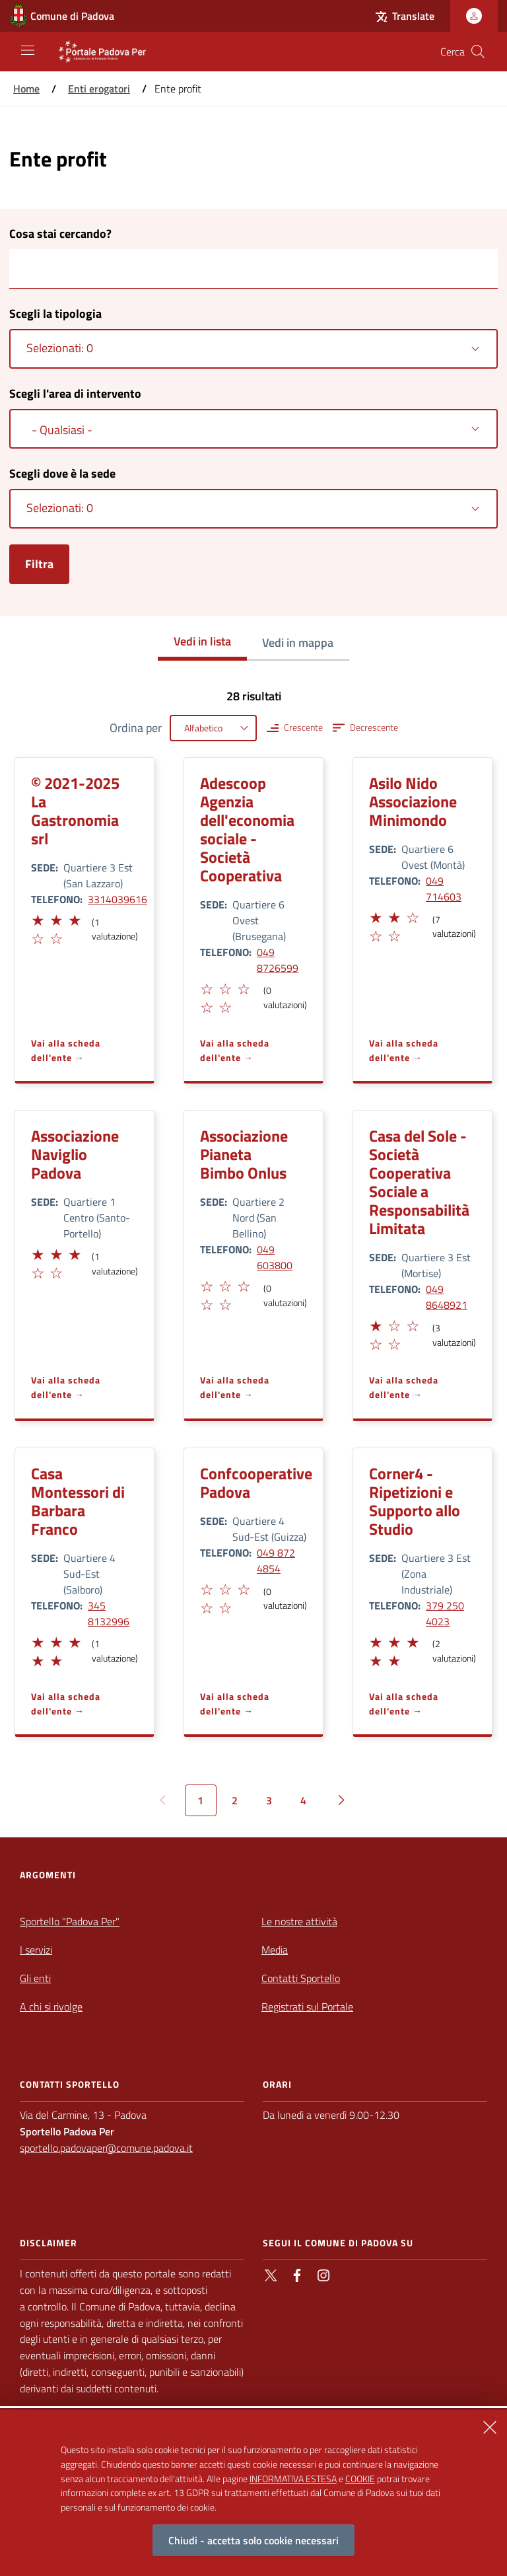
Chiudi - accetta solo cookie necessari (253, 2540)
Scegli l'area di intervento (75, 393)
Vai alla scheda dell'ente (65, 1050)
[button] (37, 918)
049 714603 (443, 888)
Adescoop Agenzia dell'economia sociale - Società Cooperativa (247, 829)
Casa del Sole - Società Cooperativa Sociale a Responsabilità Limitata (419, 1181)
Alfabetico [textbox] (203, 728)
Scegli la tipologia (55, 313)
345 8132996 (108, 1613)
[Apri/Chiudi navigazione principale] (28, 50)
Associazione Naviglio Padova (75, 1154)
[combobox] (253, 349)
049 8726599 (277, 960)
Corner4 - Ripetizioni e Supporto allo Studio (414, 1501)
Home (26, 88)
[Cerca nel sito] (478, 51)
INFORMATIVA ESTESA (293, 2478)
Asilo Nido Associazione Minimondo (413, 801)
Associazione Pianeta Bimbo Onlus (244, 1154)
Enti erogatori (99, 88)
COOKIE (360, 2478)
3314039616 (117, 899)
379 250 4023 (445, 1613)
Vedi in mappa (297, 642)
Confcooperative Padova (256, 1482)
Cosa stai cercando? (60, 233)
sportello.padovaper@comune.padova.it (106, 2148)
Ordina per (136, 728)
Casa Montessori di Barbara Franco (78, 1501)
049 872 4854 (276, 1560)
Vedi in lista (202, 641)
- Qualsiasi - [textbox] (62, 430)
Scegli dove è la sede (62, 473)
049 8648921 (446, 1297)
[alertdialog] (253, 2493)
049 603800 (274, 1257)
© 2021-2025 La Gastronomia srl (75, 811)
